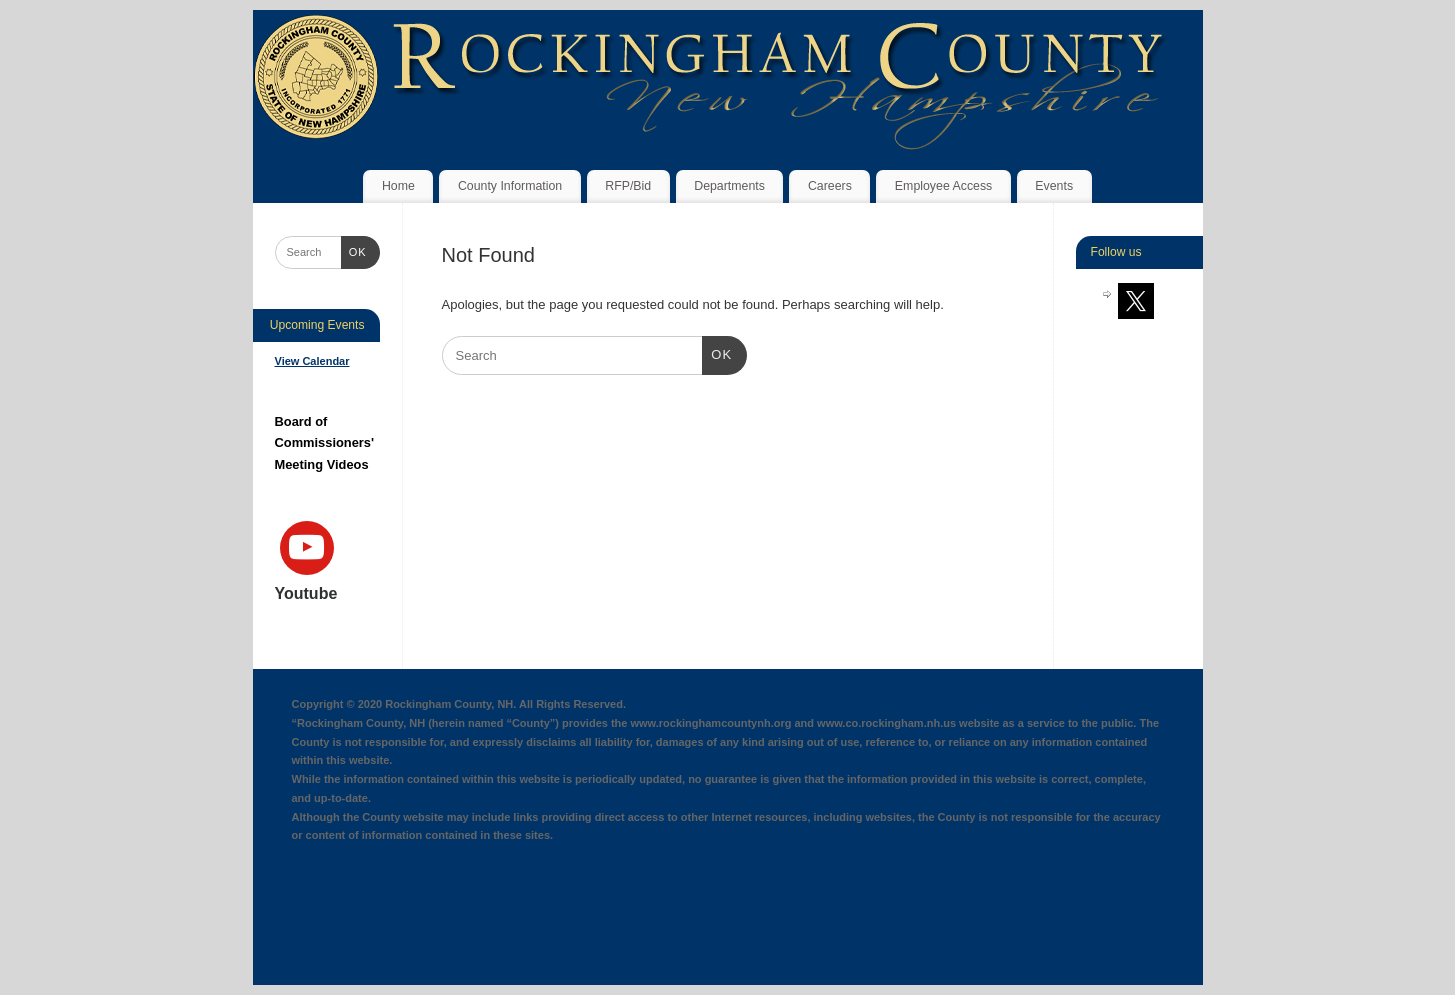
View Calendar (312, 361)
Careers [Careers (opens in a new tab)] (830, 186)
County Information (510, 186)
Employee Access (943, 186)
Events (1054, 186)
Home (398, 186)
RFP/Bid (628, 186)
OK (717, 352)
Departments (729, 186)
